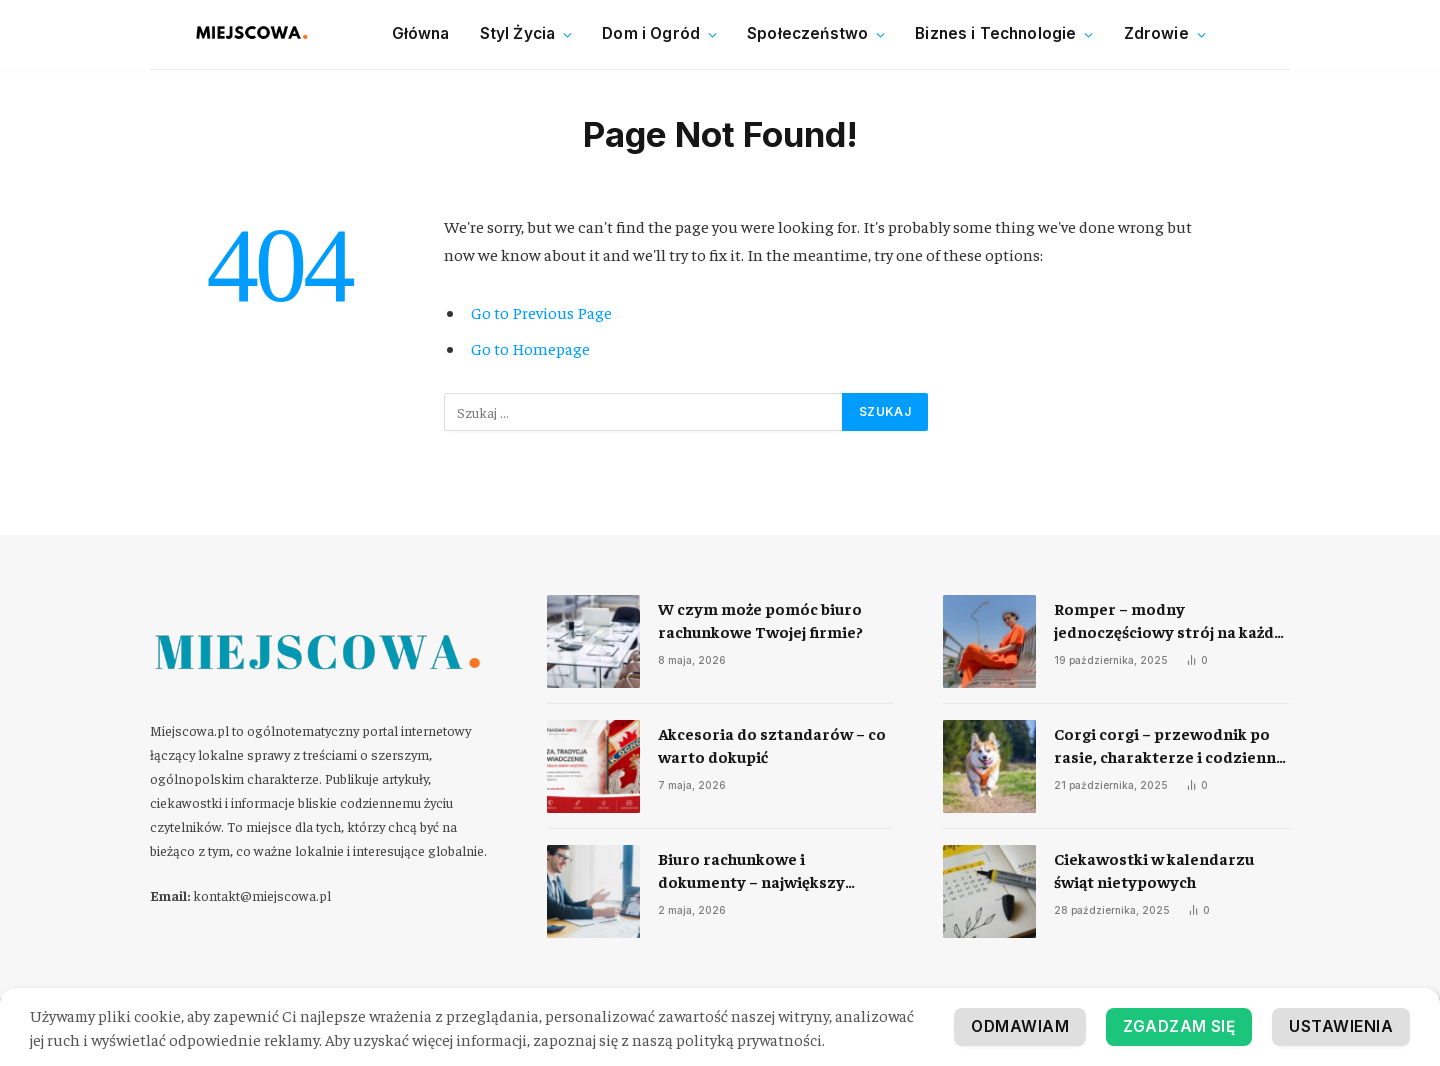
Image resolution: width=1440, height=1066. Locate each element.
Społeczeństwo (807, 33)
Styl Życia (518, 33)
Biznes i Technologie (995, 33)
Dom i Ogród (651, 33)
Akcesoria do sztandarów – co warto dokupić (772, 744)
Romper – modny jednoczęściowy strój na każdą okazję (1168, 620)
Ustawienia (1187, 1027)
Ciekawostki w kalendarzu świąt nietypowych (1154, 869)
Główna (421, 33)
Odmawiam (1343, 1027)
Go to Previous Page (541, 312)
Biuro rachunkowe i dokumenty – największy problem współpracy (751, 870)
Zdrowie (1156, 33)
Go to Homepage (530, 348)
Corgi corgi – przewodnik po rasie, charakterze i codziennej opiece (1171, 745)
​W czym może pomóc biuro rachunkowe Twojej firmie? (760, 619)
